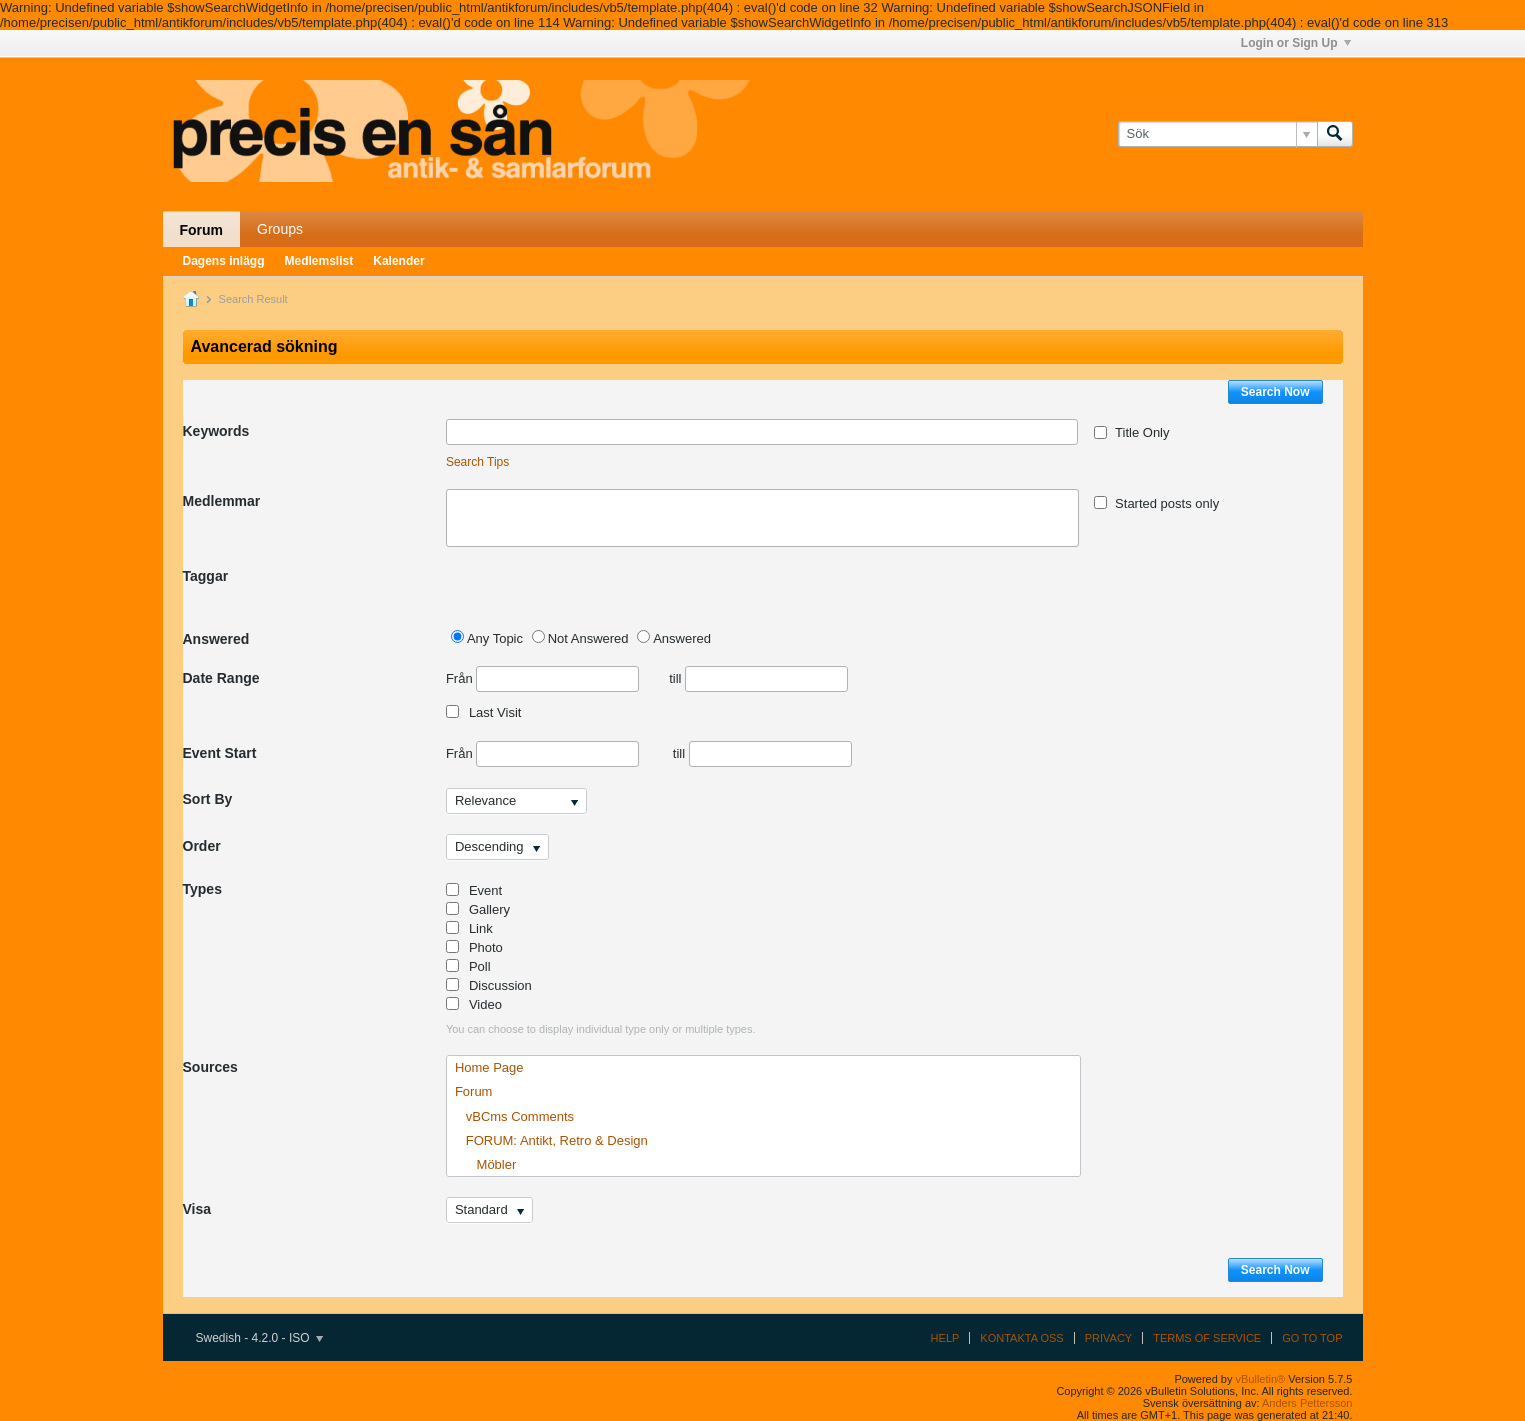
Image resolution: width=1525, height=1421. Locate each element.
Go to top (1312, 1338)
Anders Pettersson (1307, 1403)
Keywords (216, 431)
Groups (280, 229)
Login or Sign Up (1296, 43)
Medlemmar (222, 501)
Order (202, 846)
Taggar (206, 576)
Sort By (208, 799)
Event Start (220, 753)
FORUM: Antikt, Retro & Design (551, 1140)
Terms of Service (1207, 1338)
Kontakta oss (1021, 1338)
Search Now (1275, 392)
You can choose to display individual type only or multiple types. (601, 1029)
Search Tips (477, 462)
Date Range (221, 678)
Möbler (485, 1164)
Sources (210, 1067)
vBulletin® (1261, 1379)
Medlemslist (319, 261)
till (758, 678)
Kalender (398, 261)
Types (202, 889)
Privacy (1108, 1338)
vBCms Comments (514, 1116)
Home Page (489, 1067)
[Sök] (1217, 134)
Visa (197, 1209)
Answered (216, 639)
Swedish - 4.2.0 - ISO (259, 1338)
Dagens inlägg (224, 261)
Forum (202, 230)
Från (542, 679)
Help (945, 1338)
